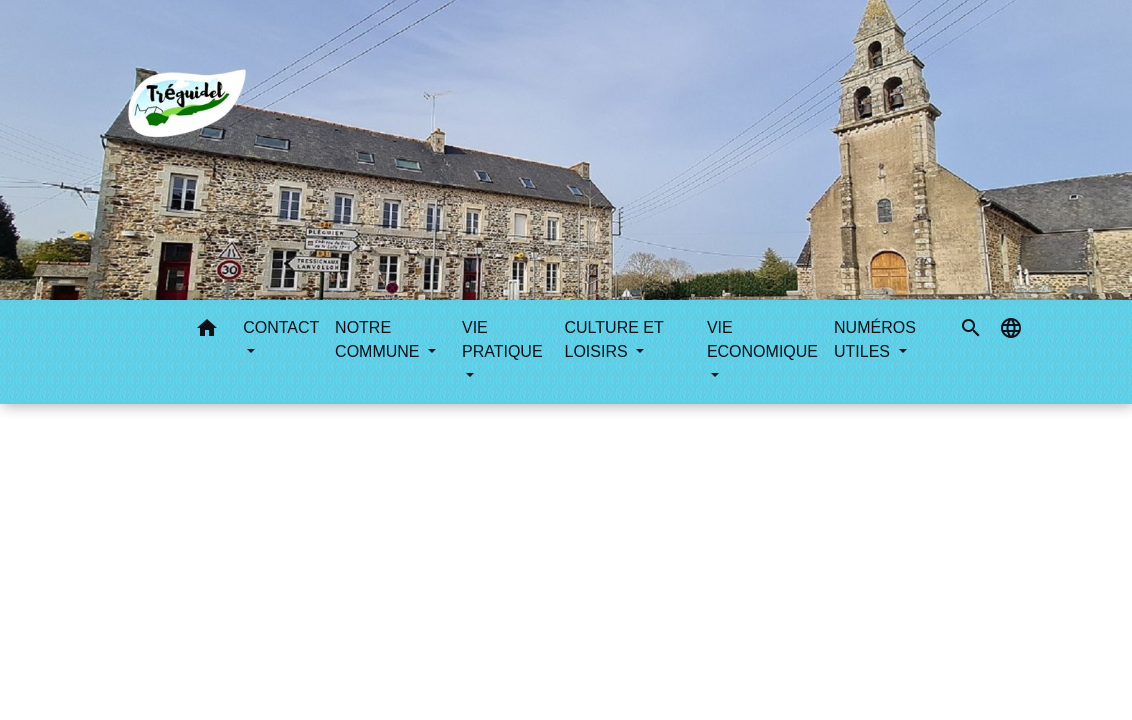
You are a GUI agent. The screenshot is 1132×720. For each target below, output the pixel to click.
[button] (207, 331)
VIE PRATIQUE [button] (502, 339)
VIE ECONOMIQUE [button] (762, 339)
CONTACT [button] (281, 327)
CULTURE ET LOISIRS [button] (614, 339)
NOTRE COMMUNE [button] (379, 339)
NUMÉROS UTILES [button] (875, 339)
